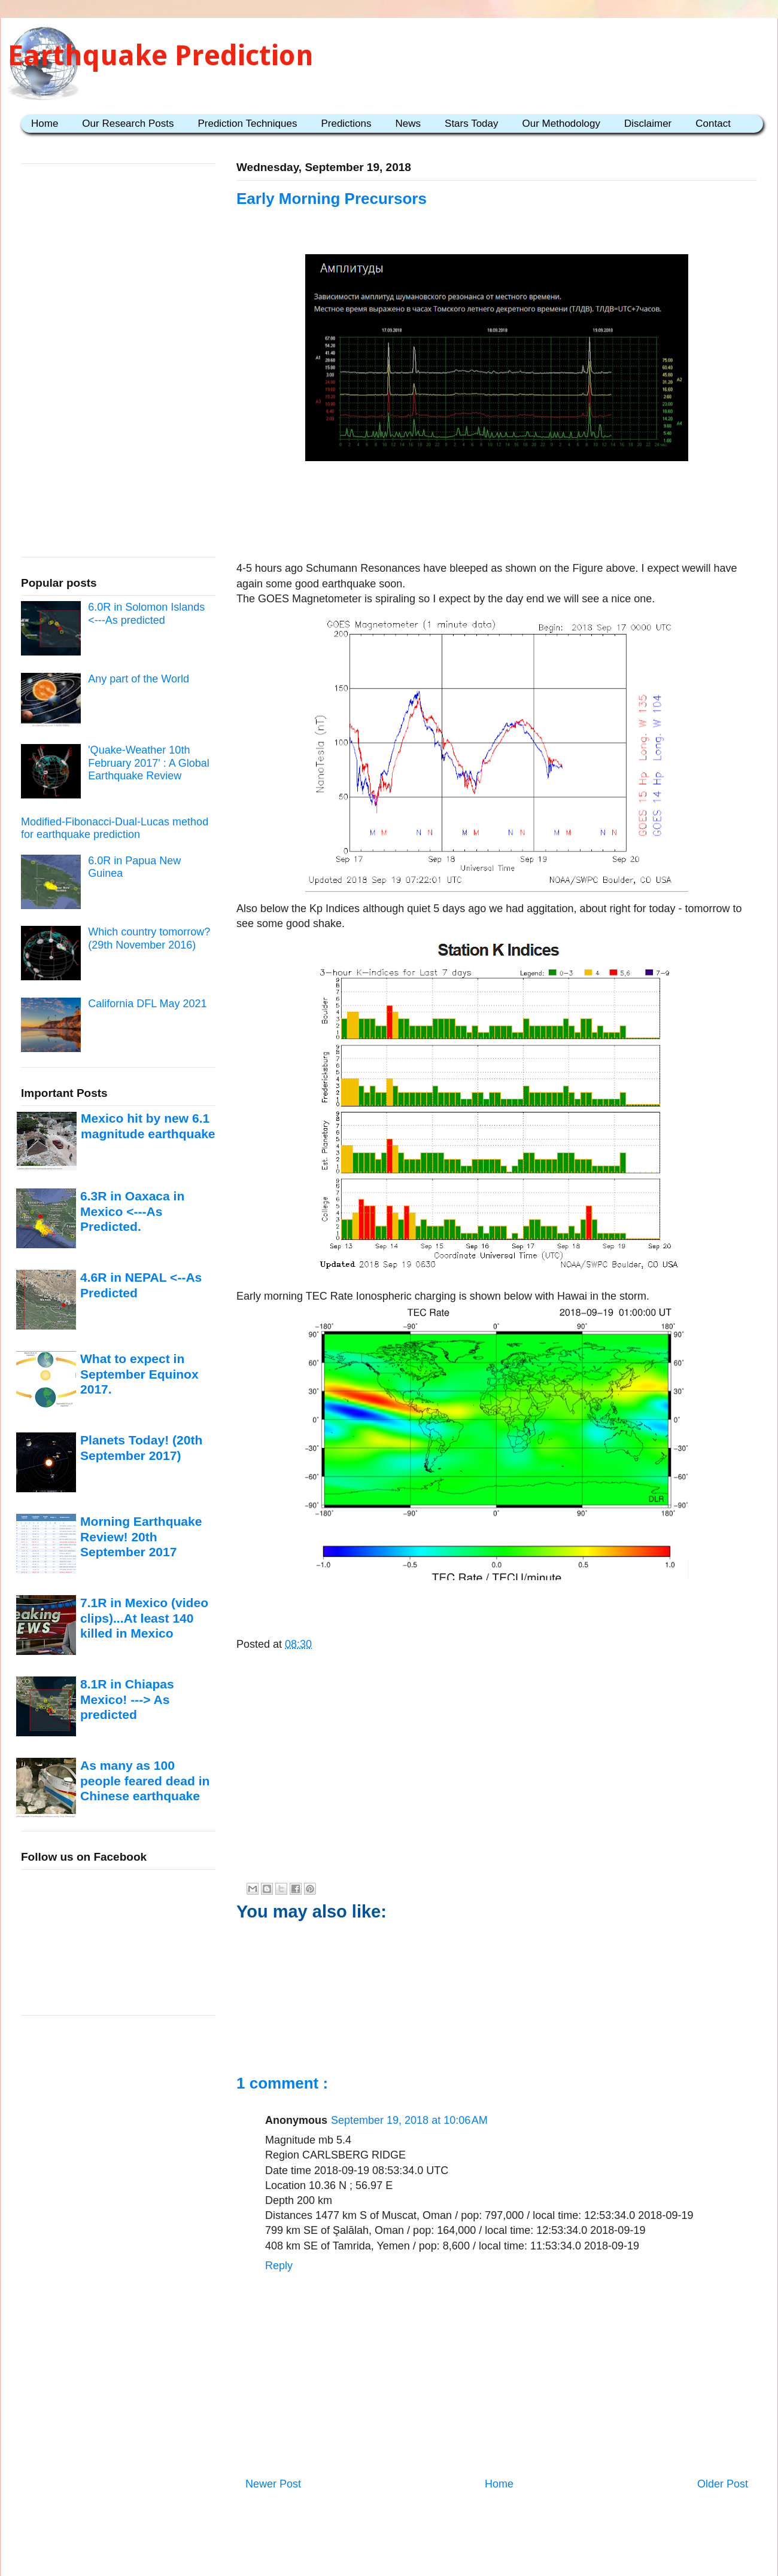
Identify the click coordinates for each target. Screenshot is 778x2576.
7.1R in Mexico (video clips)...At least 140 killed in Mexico (144, 1618)
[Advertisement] (497, 513)
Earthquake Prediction (161, 55)
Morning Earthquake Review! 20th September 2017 (141, 1536)
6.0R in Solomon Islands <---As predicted (146, 613)
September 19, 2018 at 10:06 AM (409, 2120)
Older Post (722, 2484)
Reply (279, 2266)
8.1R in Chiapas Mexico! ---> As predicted (127, 1699)
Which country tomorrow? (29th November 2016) (149, 938)
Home (44, 123)
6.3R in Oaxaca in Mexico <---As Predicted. (132, 1211)
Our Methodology (561, 123)
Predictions (346, 123)
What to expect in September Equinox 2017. (139, 1374)
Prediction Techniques (247, 123)
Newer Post (273, 2484)
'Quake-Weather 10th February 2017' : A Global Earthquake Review (148, 763)
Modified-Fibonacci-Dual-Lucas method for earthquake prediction (114, 828)
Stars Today (471, 123)
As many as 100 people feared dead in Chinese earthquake (144, 1780)
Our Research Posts (128, 123)
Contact (713, 123)
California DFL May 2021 (147, 1004)
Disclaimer (647, 123)
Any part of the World (138, 679)
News (408, 123)
